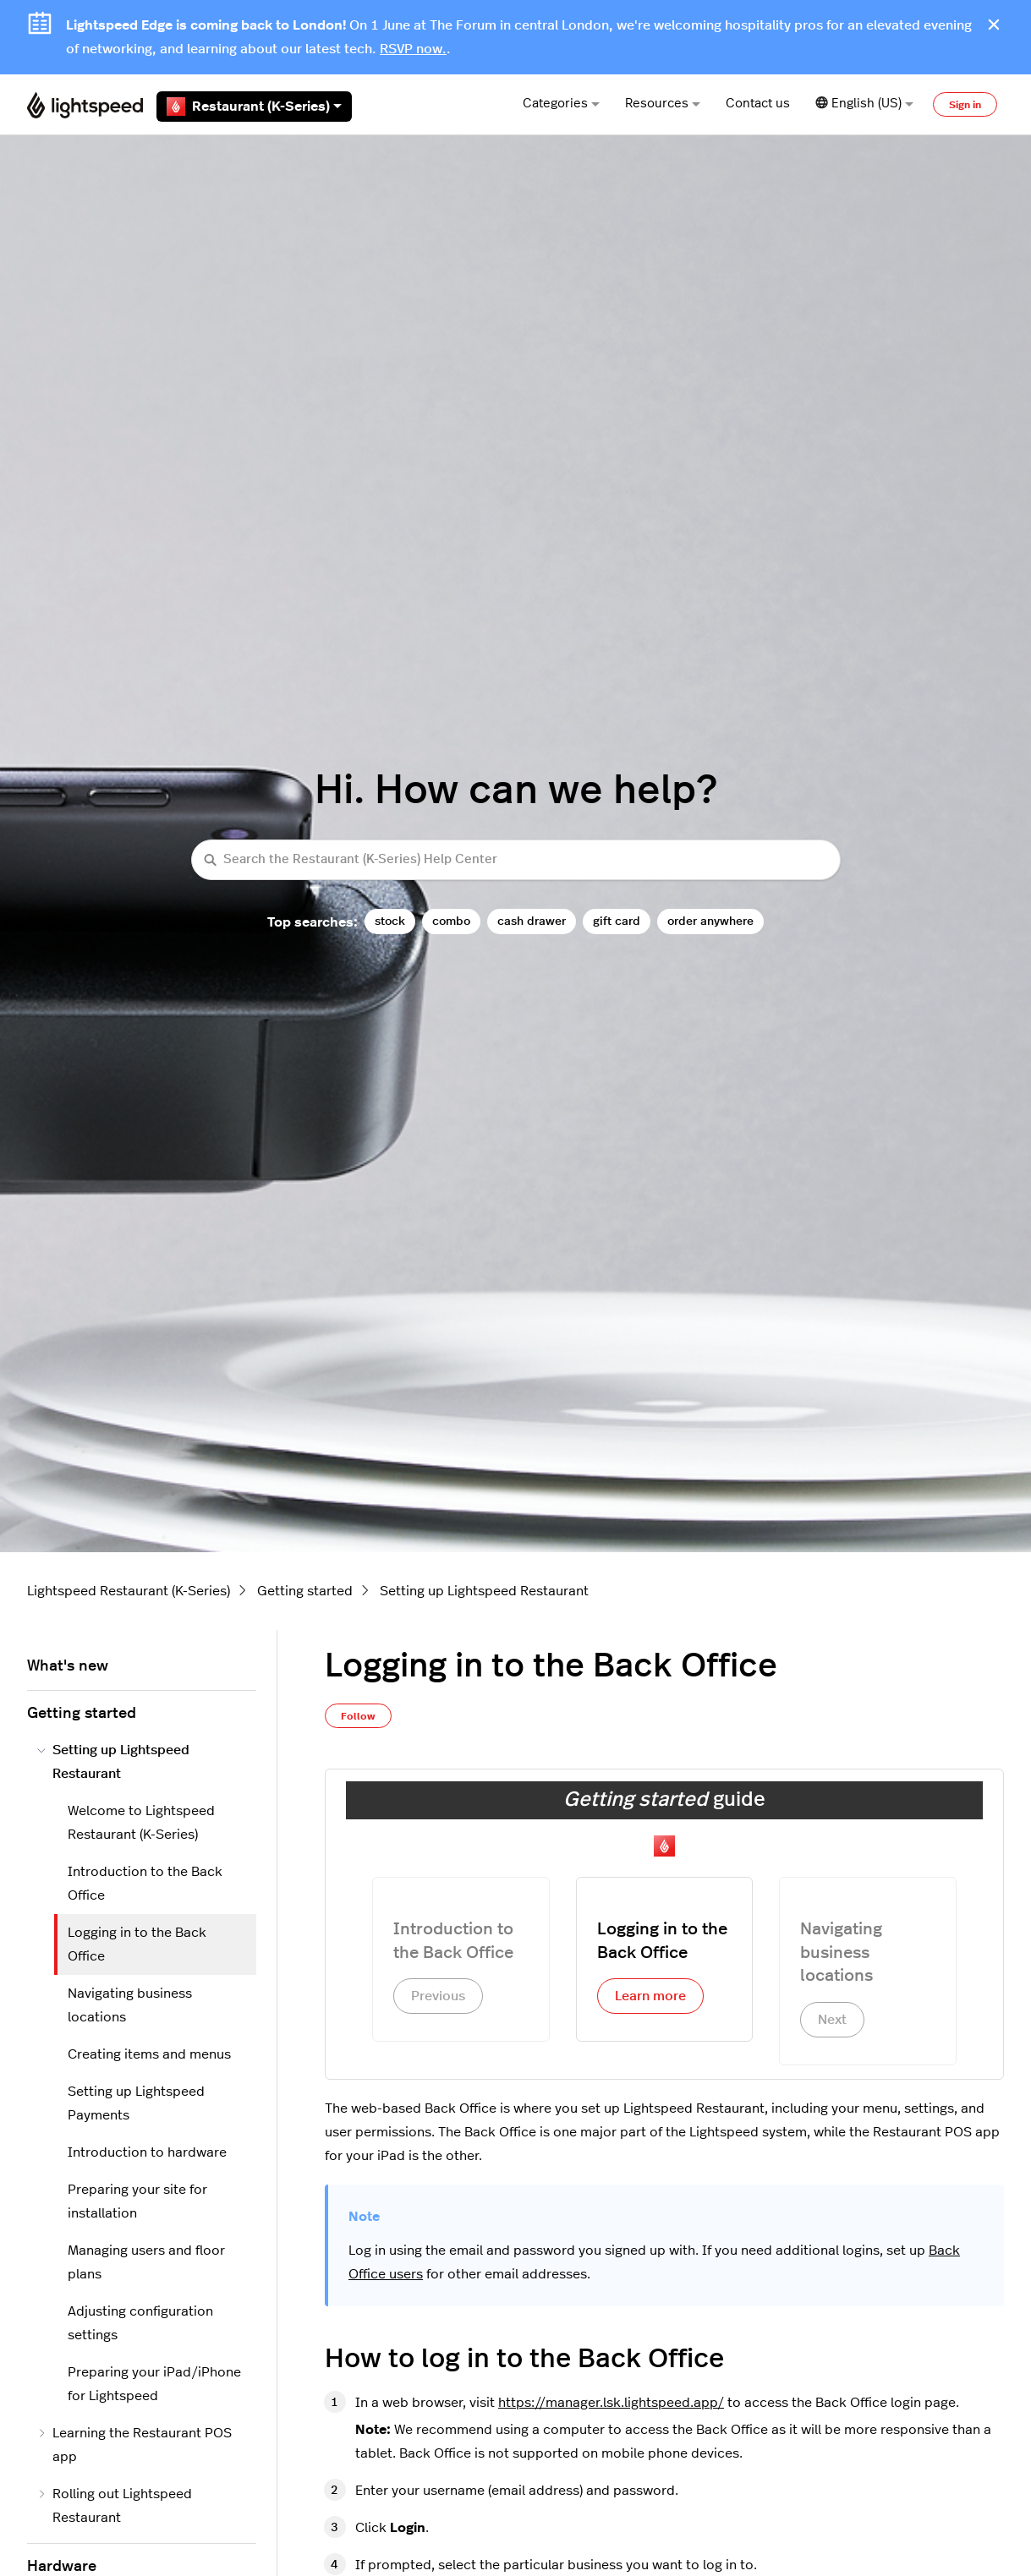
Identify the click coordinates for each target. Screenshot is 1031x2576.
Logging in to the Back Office (137, 1944)
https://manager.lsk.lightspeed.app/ (611, 2402)
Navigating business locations (130, 2005)
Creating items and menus (149, 2054)
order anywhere (710, 921)
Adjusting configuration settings (140, 2323)
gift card (616, 921)
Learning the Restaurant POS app (134, 2445)
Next (832, 2019)
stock (390, 921)
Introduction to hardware (147, 2152)
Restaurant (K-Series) (254, 106)
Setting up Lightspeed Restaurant (484, 1591)
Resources (662, 103)
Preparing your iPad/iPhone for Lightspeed (154, 2384)
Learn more (650, 1996)
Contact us (758, 103)
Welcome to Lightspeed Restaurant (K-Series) (141, 1822)
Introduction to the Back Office (145, 1883)
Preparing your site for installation (137, 2201)
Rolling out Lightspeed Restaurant (114, 2505)
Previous (438, 1996)
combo (451, 921)
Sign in (965, 105)
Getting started (305, 1591)
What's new (67, 1666)
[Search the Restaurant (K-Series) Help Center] (516, 860)
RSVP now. (413, 49)
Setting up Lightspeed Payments (136, 2103)
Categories (561, 103)
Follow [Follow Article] (358, 1716)
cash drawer (531, 921)
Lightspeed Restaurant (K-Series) (128, 1591)
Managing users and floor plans (146, 2262)
